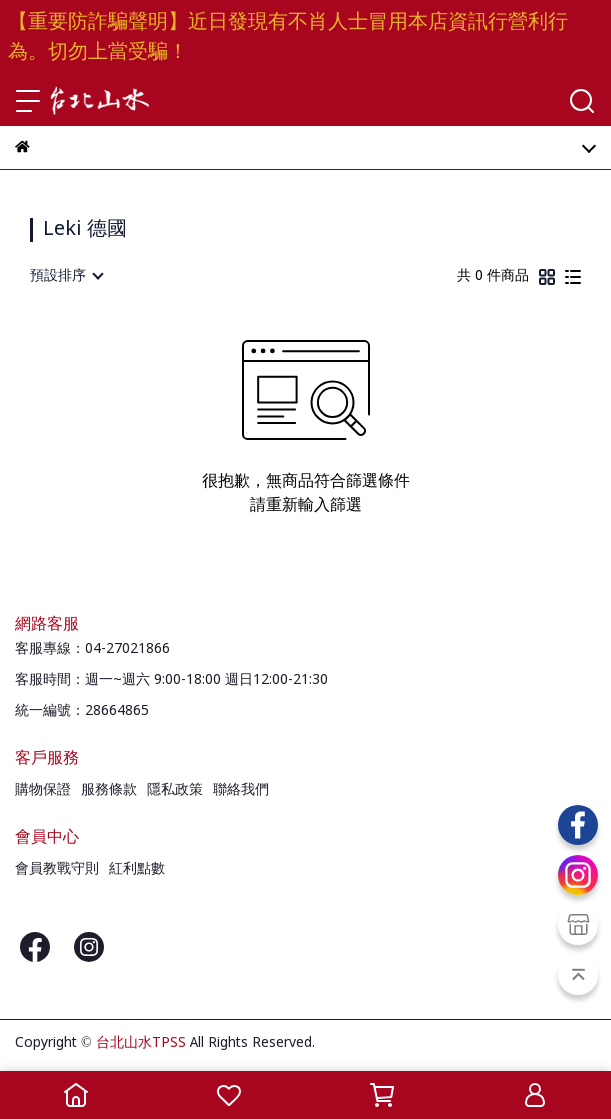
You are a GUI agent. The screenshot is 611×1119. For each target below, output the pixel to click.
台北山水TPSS (141, 1043)
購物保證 (43, 790)
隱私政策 (175, 790)
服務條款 (109, 790)
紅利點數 (137, 869)
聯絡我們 (241, 790)
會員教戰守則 (57, 869)
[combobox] (66, 276)
